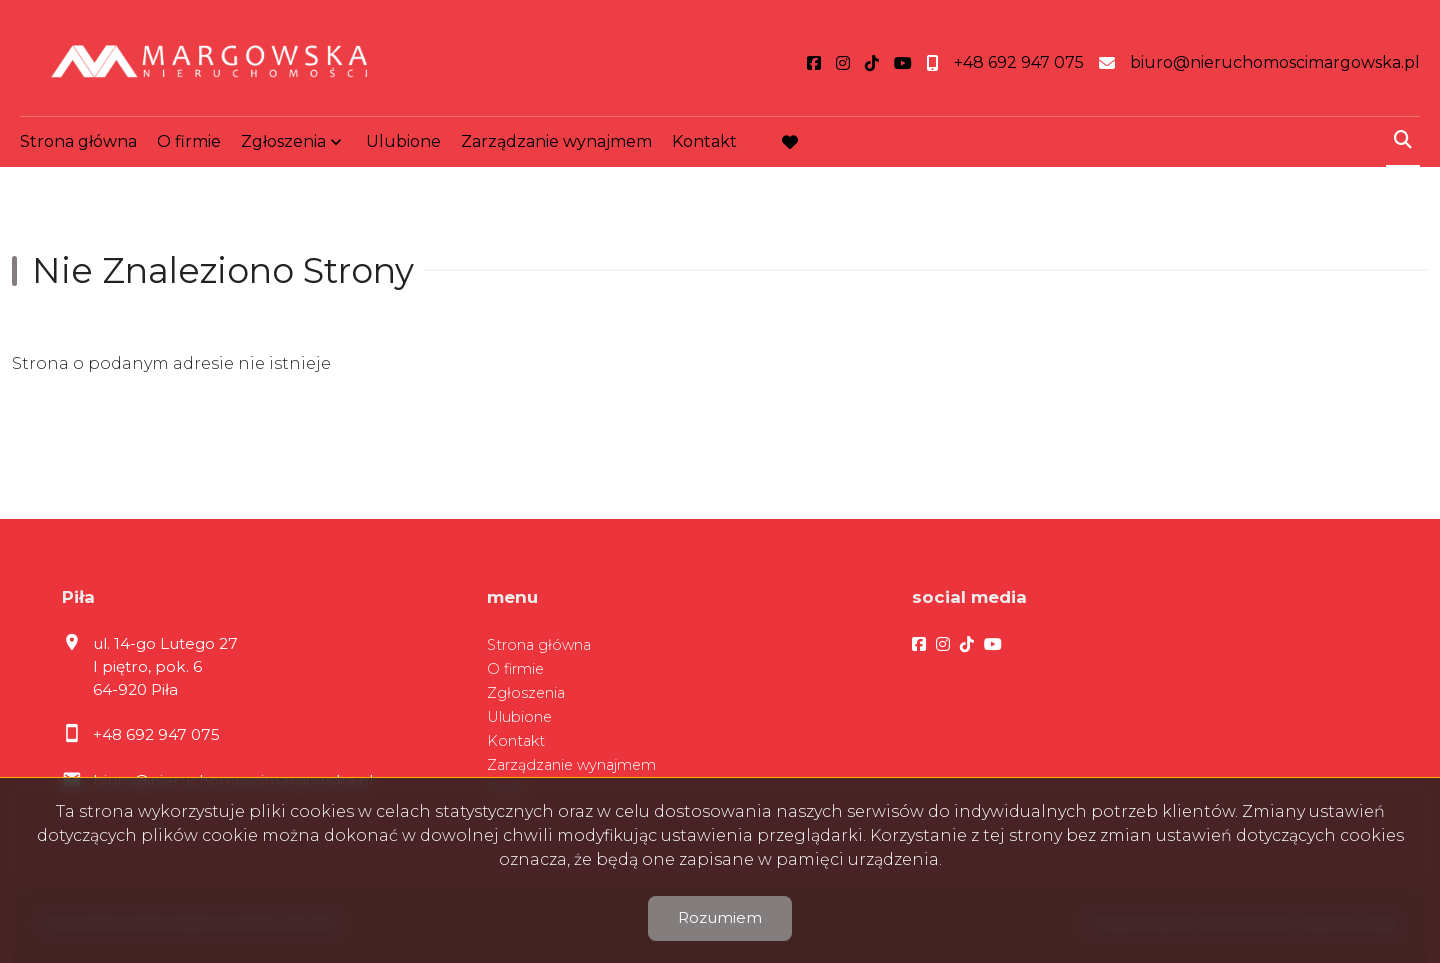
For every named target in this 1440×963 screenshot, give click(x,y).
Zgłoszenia (283, 141)
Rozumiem (720, 917)
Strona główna (78, 141)
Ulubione (403, 141)
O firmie (189, 141)
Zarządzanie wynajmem (556, 141)
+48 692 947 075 (156, 734)
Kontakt (704, 141)
